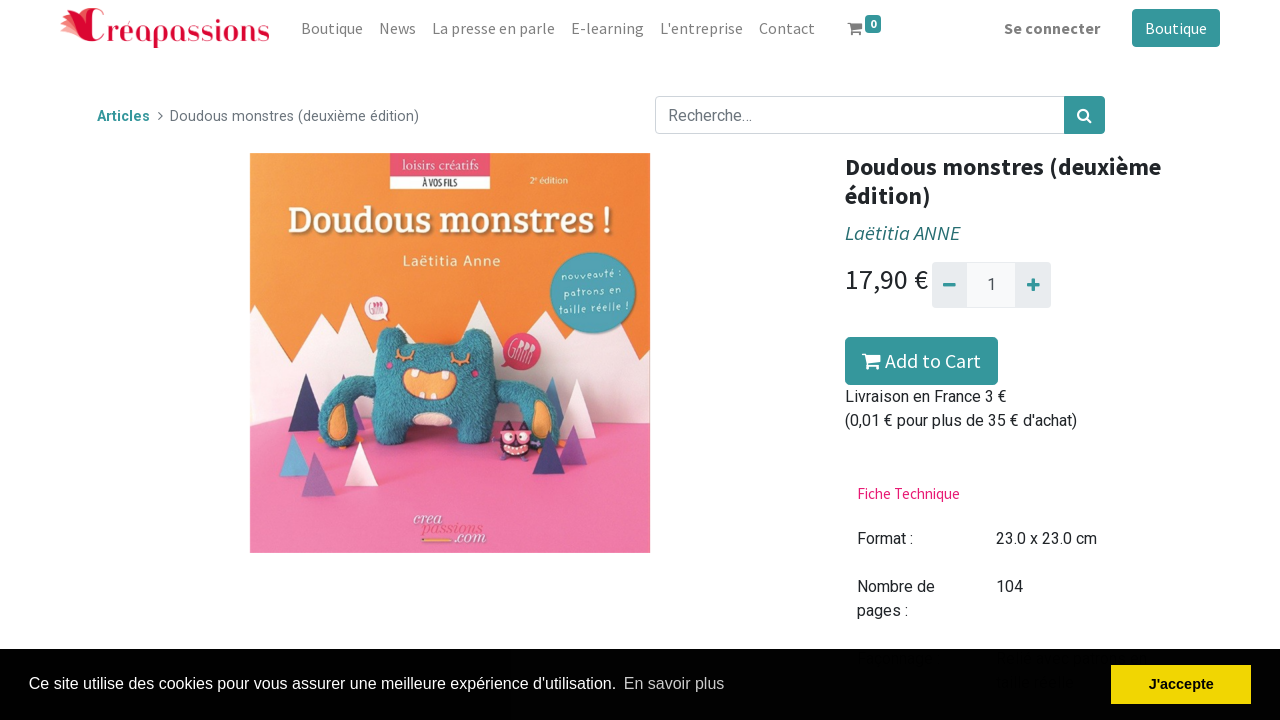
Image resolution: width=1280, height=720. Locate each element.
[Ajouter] (1032, 285)
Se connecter (1052, 28)
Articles (123, 116)
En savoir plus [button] (674, 683)
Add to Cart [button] (921, 360)
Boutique (1176, 28)
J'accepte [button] (1181, 684)
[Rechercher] (1084, 115)
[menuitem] (332, 28)
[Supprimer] (949, 285)
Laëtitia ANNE (902, 233)
